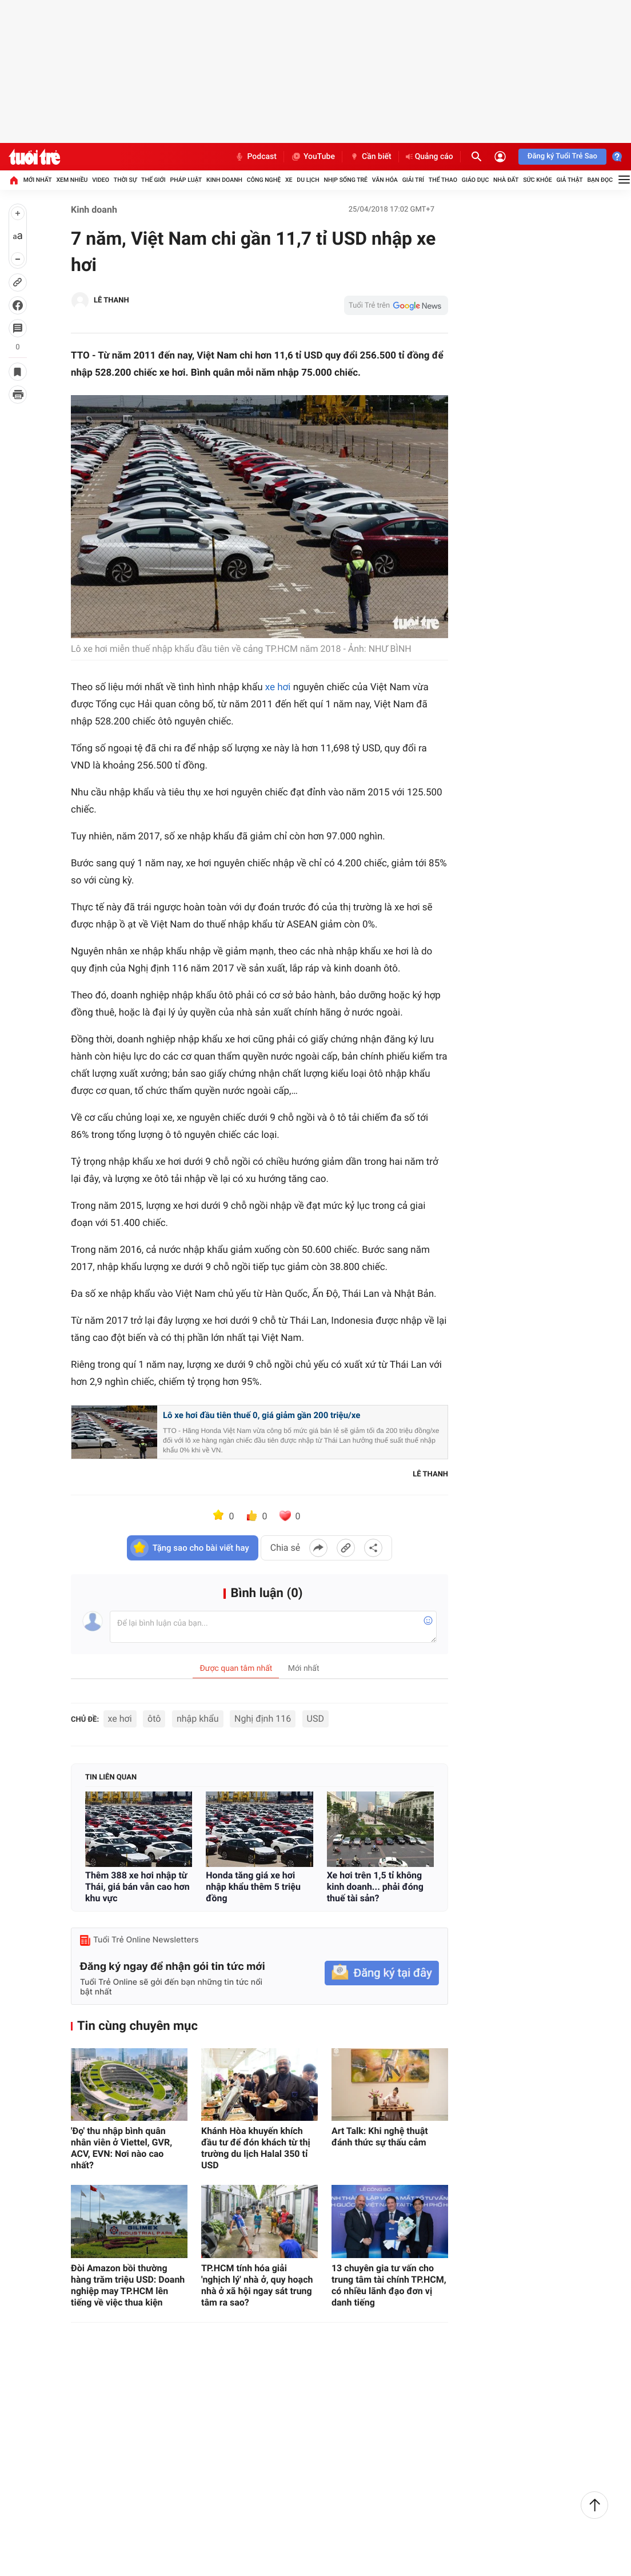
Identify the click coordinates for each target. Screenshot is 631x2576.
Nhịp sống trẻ (346, 180)
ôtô (154, 1718)
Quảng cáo (429, 156)
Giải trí (413, 180)
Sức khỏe (537, 180)
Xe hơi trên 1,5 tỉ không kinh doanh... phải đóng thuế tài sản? (375, 1887)
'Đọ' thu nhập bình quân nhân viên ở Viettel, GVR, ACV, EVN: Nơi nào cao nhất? (121, 2148)
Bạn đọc (600, 180)
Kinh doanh (224, 180)
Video (100, 180)
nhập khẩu (198, 1718)
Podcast (255, 157)
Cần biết (370, 157)
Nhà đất (505, 180)
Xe (289, 180)
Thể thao (443, 180)
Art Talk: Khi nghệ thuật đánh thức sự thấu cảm (380, 2136)
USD (315, 1718)
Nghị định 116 (262, 1718)
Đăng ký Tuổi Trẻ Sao (562, 156)
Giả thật (569, 180)
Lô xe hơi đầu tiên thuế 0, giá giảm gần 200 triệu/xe (261, 1415)
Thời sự (125, 180)
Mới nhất (37, 180)
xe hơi (278, 687)
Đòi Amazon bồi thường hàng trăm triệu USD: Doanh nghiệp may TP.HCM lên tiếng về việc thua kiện (128, 2285)
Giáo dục (475, 180)
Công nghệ (264, 180)
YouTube (313, 157)
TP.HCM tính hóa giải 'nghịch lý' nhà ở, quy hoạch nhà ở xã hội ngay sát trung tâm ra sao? (257, 2285)
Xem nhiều (71, 180)
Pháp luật (186, 180)
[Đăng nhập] (500, 157)
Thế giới (153, 180)
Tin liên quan (111, 1777)
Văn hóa (385, 180)
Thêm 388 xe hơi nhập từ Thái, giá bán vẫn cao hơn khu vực (137, 1887)
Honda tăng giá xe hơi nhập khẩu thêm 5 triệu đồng (253, 1887)
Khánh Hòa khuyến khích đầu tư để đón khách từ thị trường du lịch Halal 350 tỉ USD (255, 2148)
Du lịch (308, 180)
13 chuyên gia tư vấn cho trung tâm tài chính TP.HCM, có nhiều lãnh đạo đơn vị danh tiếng (389, 2285)
